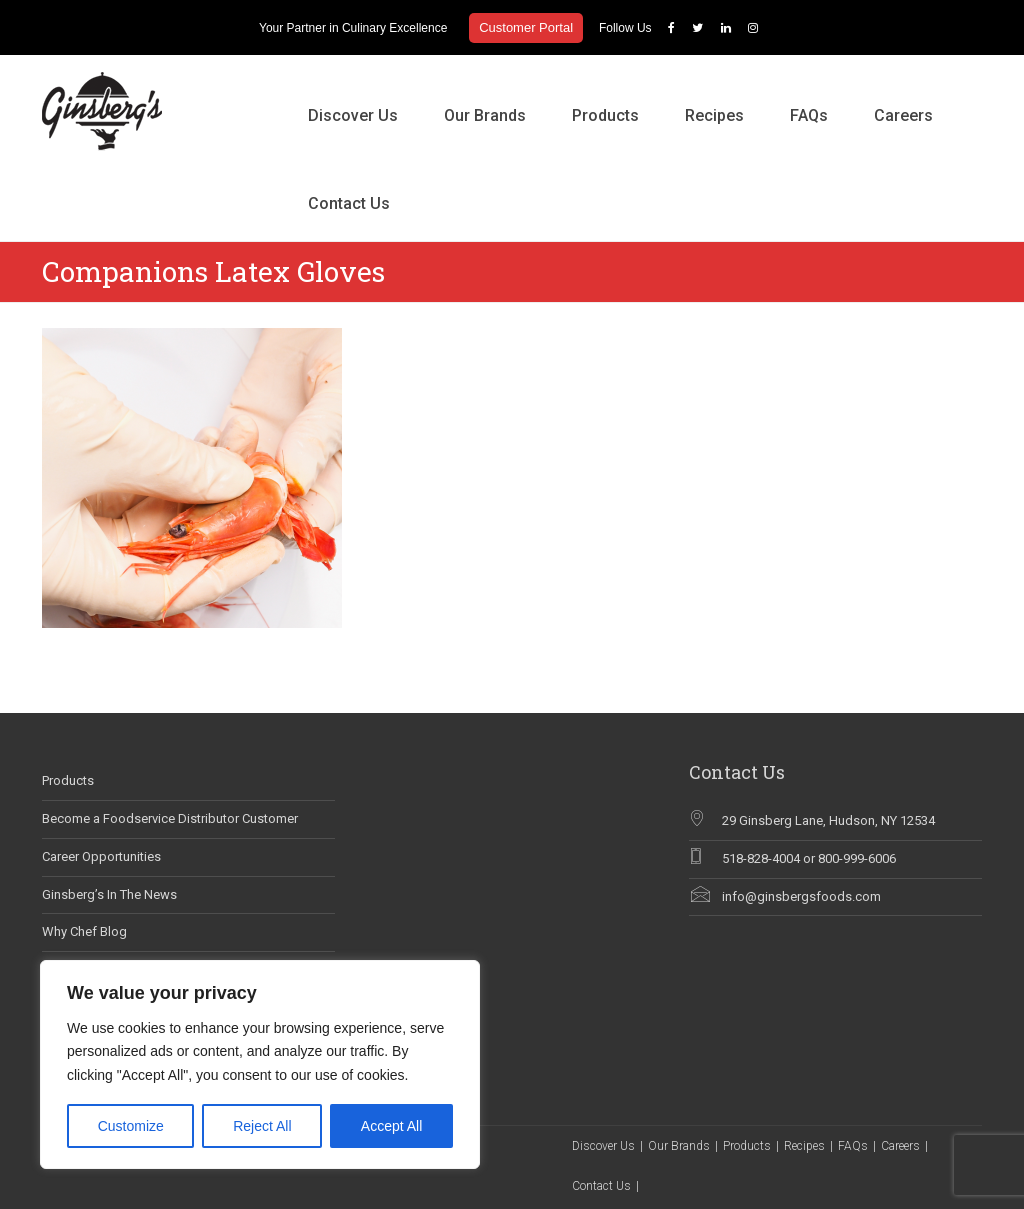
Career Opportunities (101, 856)
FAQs (809, 115)
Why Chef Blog (84, 931)
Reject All (262, 1126)
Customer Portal (526, 27)
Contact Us (349, 203)
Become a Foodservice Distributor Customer (170, 818)
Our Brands (485, 115)
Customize (131, 1126)
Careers (903, 115)
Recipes (714, 115)
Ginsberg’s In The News (109, 894)
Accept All (391, 1126)
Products (605, 115)
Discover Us (353, 115)
